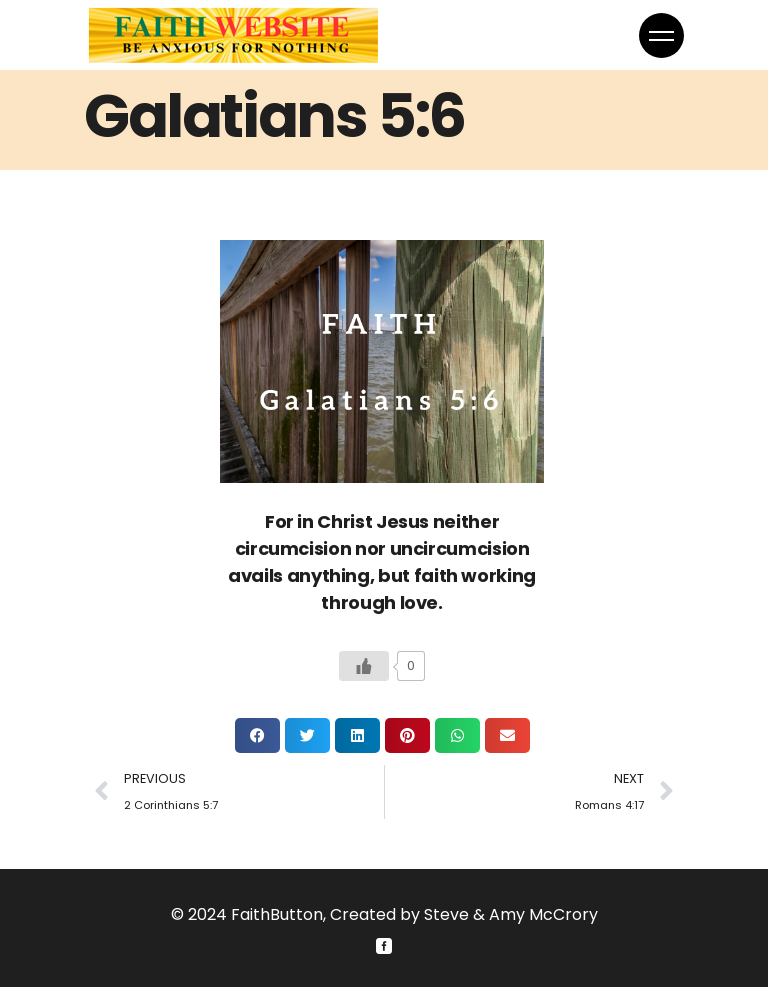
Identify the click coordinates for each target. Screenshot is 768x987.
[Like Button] (364, 666)
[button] (257, 735)
